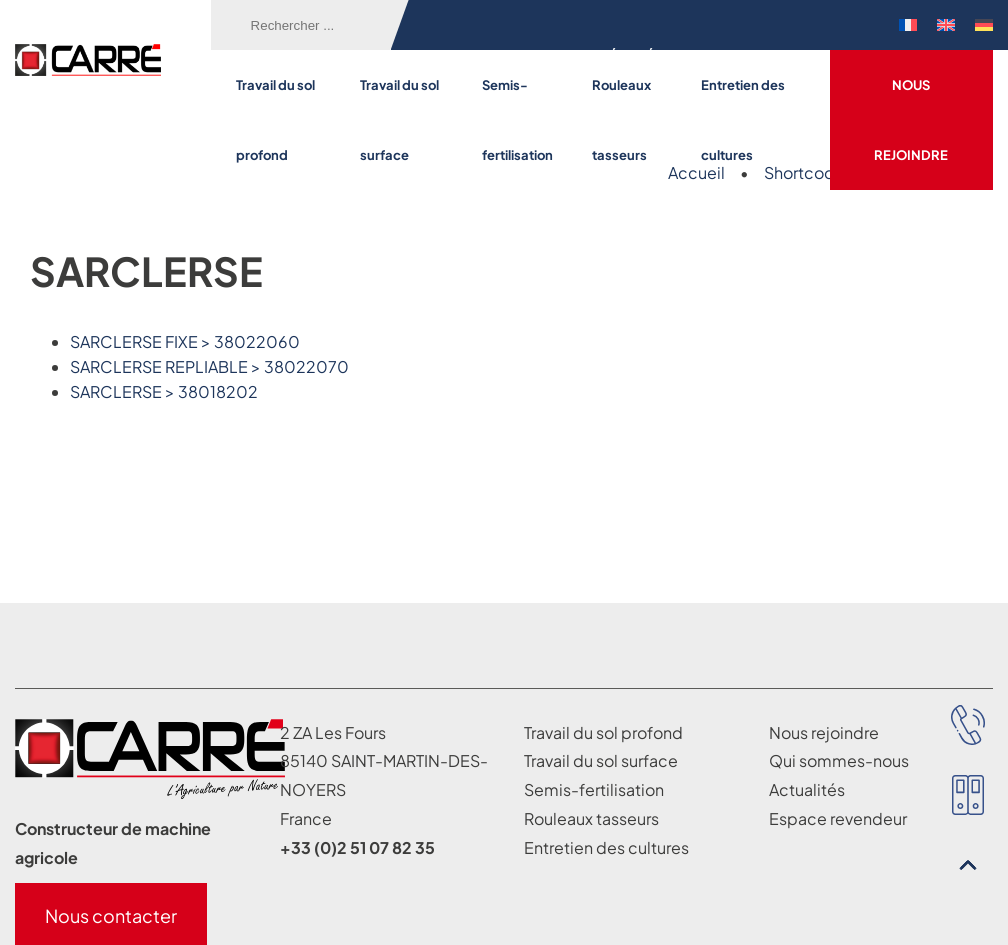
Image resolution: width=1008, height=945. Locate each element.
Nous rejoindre (911, 120)
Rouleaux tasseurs (621, 120)
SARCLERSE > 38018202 (164, 391)
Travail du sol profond (275, 120)
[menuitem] (908, 25)
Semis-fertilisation (517, 120)
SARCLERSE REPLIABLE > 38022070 (209, 366)
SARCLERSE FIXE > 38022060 (185, 341)
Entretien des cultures (743, 120)
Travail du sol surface (399, 120)
